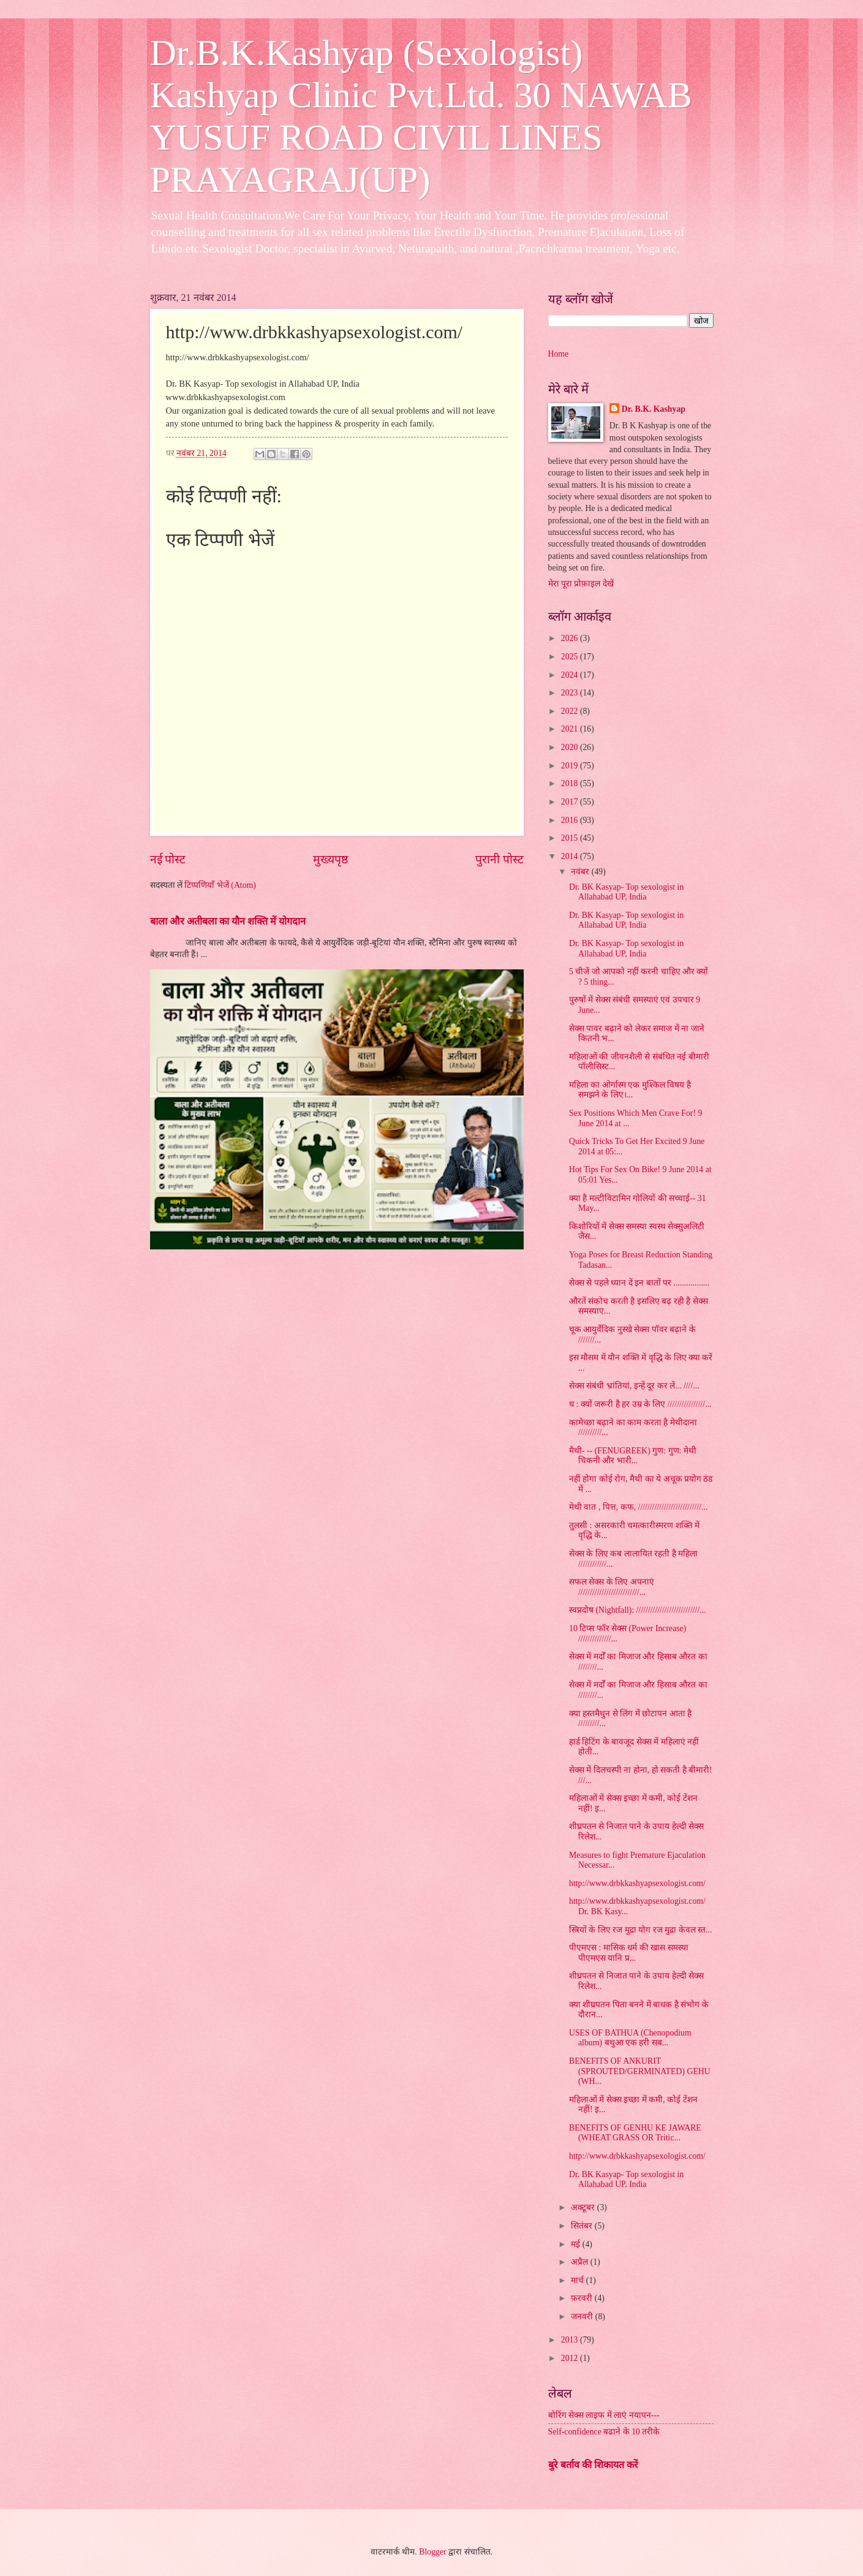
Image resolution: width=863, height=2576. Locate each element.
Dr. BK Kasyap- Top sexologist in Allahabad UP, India (626, 892)
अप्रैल (580, 2262)
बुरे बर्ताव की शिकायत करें (593, 2465)
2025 (570, 656)
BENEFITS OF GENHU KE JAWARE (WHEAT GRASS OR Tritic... (635, 2133)
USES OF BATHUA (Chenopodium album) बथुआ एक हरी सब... (630, 2038)
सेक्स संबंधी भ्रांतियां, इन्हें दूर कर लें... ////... (634, 1385)
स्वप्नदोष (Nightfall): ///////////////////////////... (637, 1610)
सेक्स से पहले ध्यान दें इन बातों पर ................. (639, 1282)
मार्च (578, 2280)
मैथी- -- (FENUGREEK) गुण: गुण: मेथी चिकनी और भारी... (632, 1456)
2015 (570, 838)
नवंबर (581, 871)
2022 (570, 711)
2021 (570, 728)
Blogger (432, 2551)
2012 (570, 2358)
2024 (570, 675)
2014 (570, 856)
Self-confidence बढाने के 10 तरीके (604, 2431)
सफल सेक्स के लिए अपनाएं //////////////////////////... (611, 1587)
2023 (570, 692)
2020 (570, 747)
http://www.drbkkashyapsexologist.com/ (637, 1883)
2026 (570, 638)
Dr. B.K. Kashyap (653, 409)
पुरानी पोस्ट (499, 859)
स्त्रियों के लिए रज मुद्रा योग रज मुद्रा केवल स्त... (640, 1929)
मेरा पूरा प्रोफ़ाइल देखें (581, 583)
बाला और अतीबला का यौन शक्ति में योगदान (228, 921)
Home (558, 353)
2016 (570, 820)
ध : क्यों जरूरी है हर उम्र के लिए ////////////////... (640, 1404)
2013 (570, 2339)
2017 (570, 801)
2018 (570, 783)
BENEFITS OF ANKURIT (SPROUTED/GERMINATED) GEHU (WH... (639, 2071)
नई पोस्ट (168, 859)
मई (576, 2244)
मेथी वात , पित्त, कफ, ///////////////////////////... (638, 1507)
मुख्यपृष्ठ (330, 859)
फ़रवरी (582, 2298)
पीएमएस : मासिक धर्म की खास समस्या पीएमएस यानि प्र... (628, 1953)
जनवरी (583, 2316)
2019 (570, 765)
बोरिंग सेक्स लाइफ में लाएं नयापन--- (604, 2415)
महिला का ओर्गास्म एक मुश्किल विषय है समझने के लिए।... (630, 1090)
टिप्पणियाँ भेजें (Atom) (220, 885)
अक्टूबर (584, 2207)
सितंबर (582, 2225)
